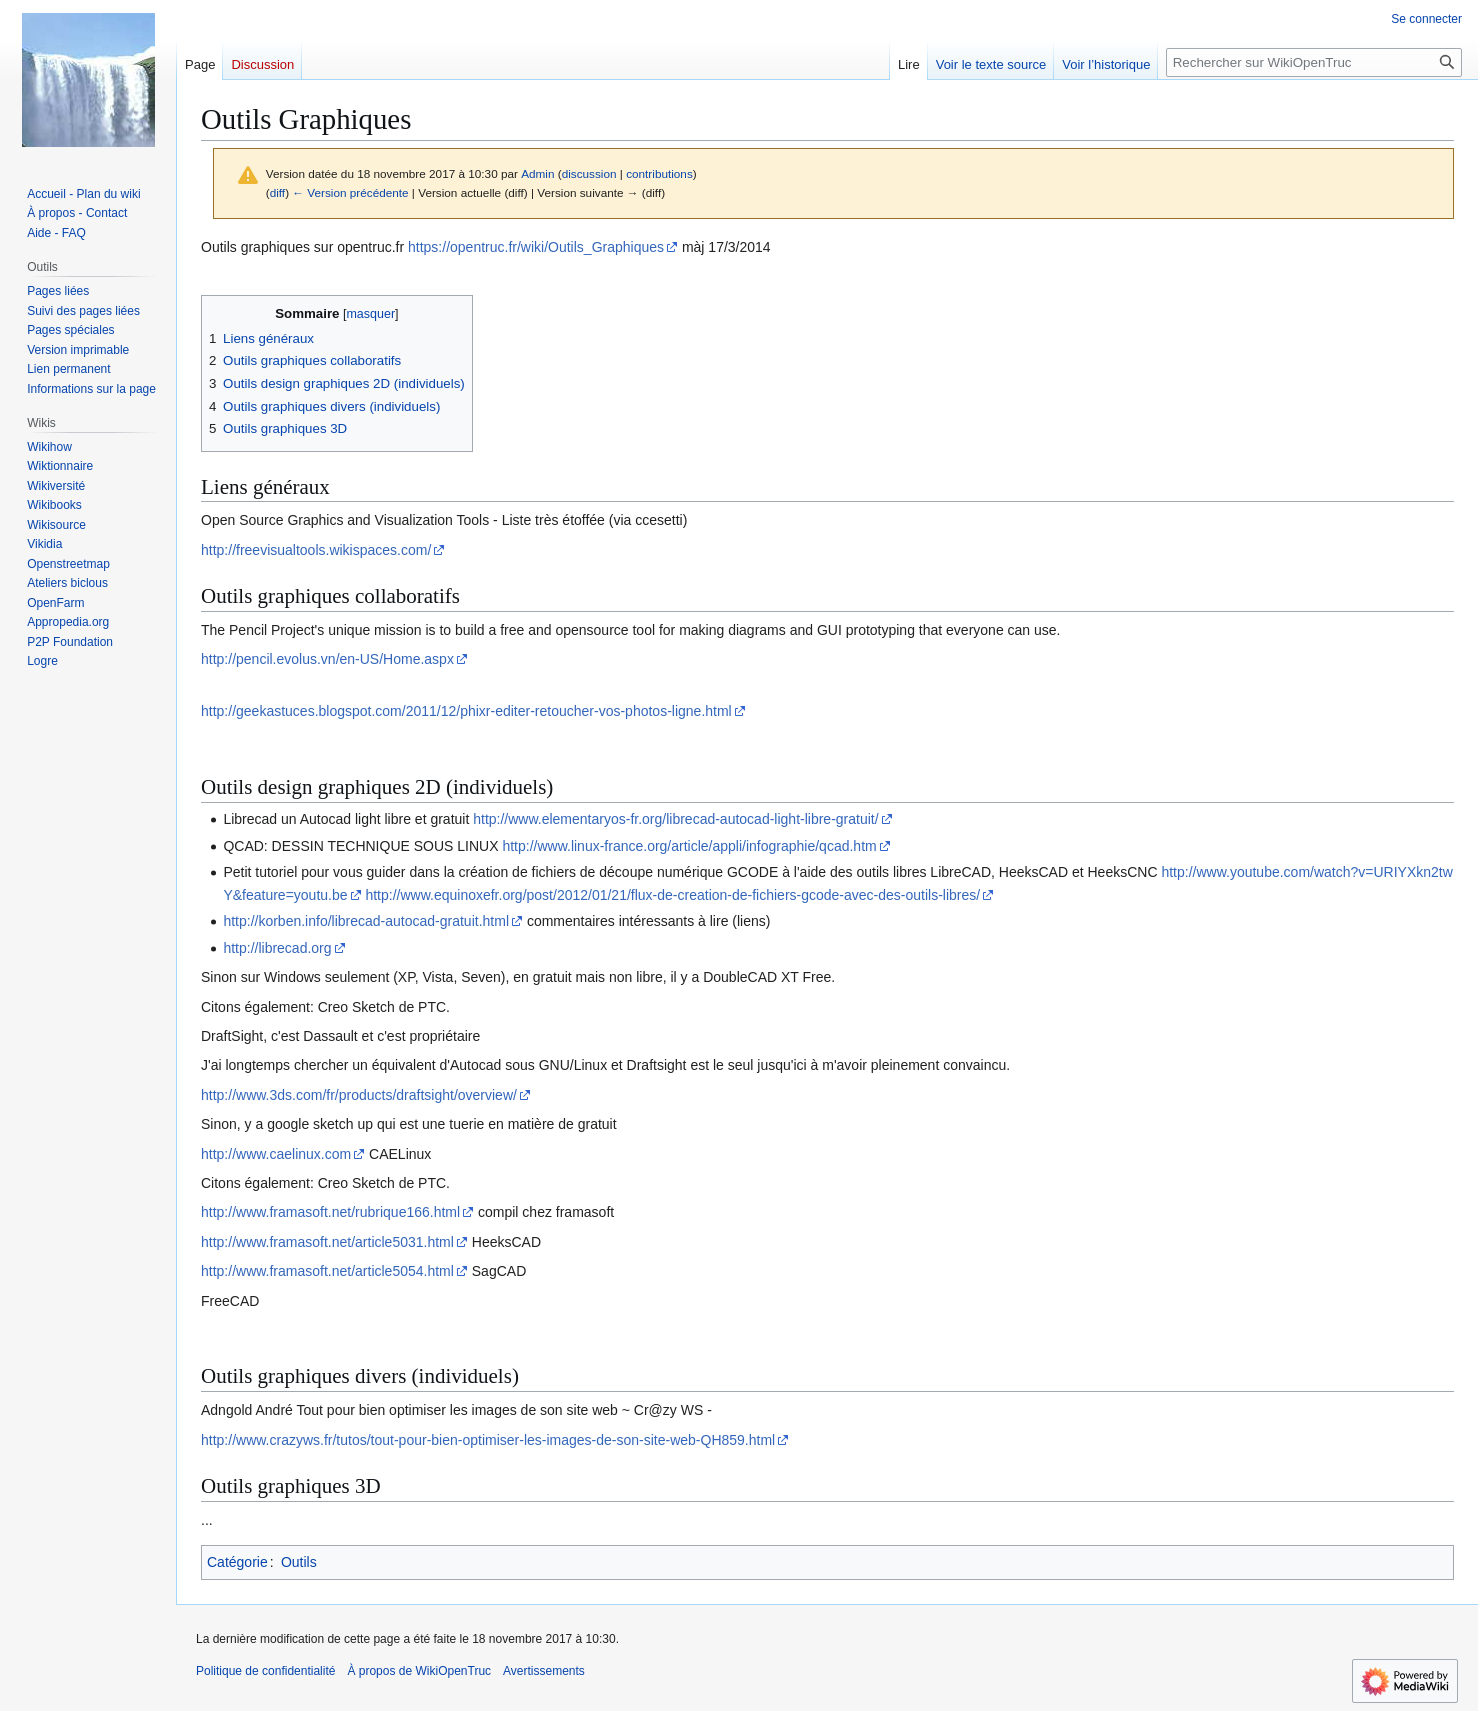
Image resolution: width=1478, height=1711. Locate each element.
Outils (299, 1562)
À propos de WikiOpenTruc (419, 1671)
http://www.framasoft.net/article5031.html (327, 1242)
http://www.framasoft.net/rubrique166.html (330, 1212)
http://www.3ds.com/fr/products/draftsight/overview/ (359, 1095)
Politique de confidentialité (265, 1671)
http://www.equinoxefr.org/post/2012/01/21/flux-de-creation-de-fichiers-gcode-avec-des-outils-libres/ (672, 895)
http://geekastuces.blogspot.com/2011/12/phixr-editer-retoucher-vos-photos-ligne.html (466, 711)
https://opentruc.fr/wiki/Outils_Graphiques (536, 247)
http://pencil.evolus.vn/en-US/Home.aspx (327, 659)
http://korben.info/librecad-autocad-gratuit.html (366, 921)
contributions (659, 173)
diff (277, 192)
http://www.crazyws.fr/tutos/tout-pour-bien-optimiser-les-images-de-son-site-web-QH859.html (488, 1440)
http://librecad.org (277, 948)
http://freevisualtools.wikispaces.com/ (316, 550)
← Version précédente (350, 192)
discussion (589, 173)
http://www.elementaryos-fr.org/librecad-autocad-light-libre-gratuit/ (675, 819)
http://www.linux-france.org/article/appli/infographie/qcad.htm (689, 846)
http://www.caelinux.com (276, 1154)
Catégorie (237, 1562)
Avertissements (544, 1671)
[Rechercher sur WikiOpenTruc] (1314, 62)
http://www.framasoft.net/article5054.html (327, 1271)
